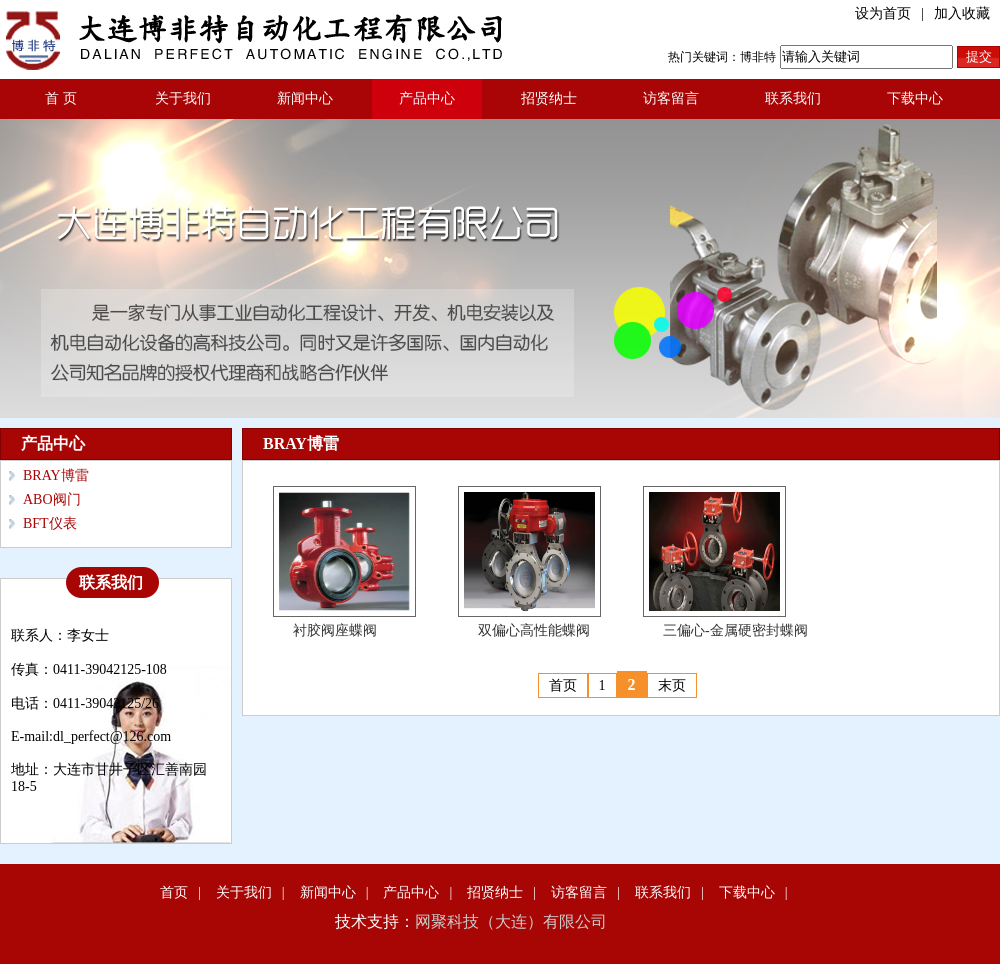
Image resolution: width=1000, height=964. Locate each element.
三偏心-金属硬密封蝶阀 (735, 630)
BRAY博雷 (56, 475)
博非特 (758, 57)
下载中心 (915, 98)
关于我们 (183, 98)
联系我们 (793, 98)
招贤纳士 (549, 98)
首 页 (61, 98)
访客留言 (671, 98)
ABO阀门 (52, 499)
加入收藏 (962, 13)
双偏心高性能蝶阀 (534, 630)
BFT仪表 (50, 523)
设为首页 (883, 13)
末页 (672, 685)
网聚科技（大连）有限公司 (511, 921)
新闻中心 (305, 98)
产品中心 (427, 98)
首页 (563, 685)
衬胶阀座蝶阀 (335, 630)
